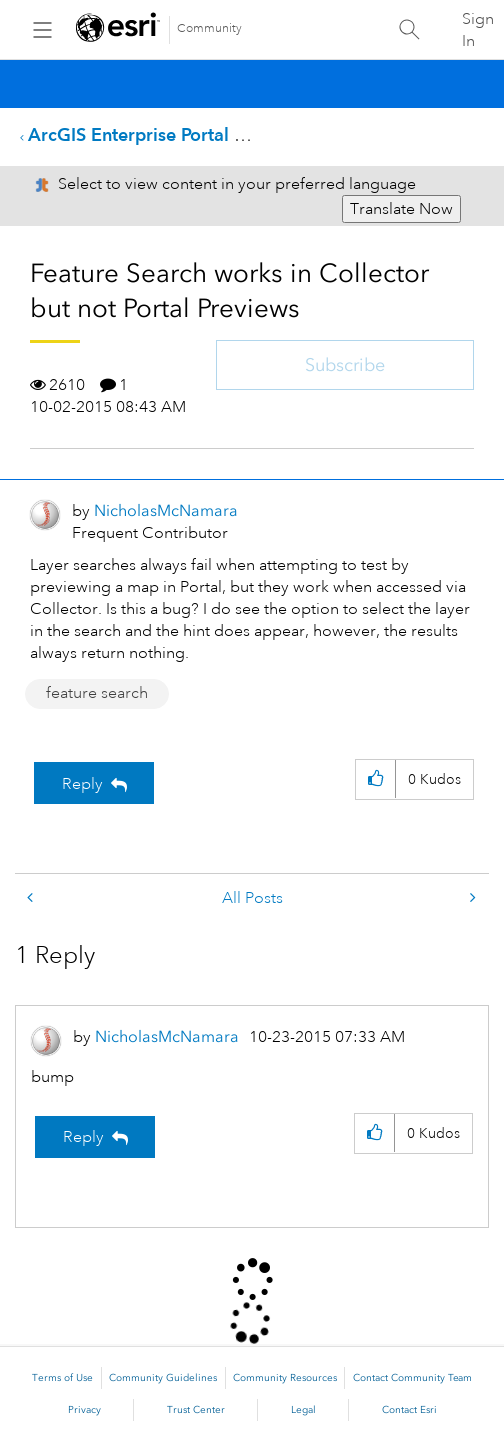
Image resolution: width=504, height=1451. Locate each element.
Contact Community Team (412, 1378)
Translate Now (401, 209)
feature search (97, 693)
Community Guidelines (163, 1378)
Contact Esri (409, 1410)
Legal (303, 1410)
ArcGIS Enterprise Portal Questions (172, 134)
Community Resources (285, 1378)
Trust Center (196, 1410)
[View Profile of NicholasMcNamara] (166, 510)
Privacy (84, 1410)
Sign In (478, 30)
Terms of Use (62, 1378)
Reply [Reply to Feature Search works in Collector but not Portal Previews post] (82, 784)
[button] (375, 779)
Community (209, 28)
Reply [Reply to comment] (83, 1137)
